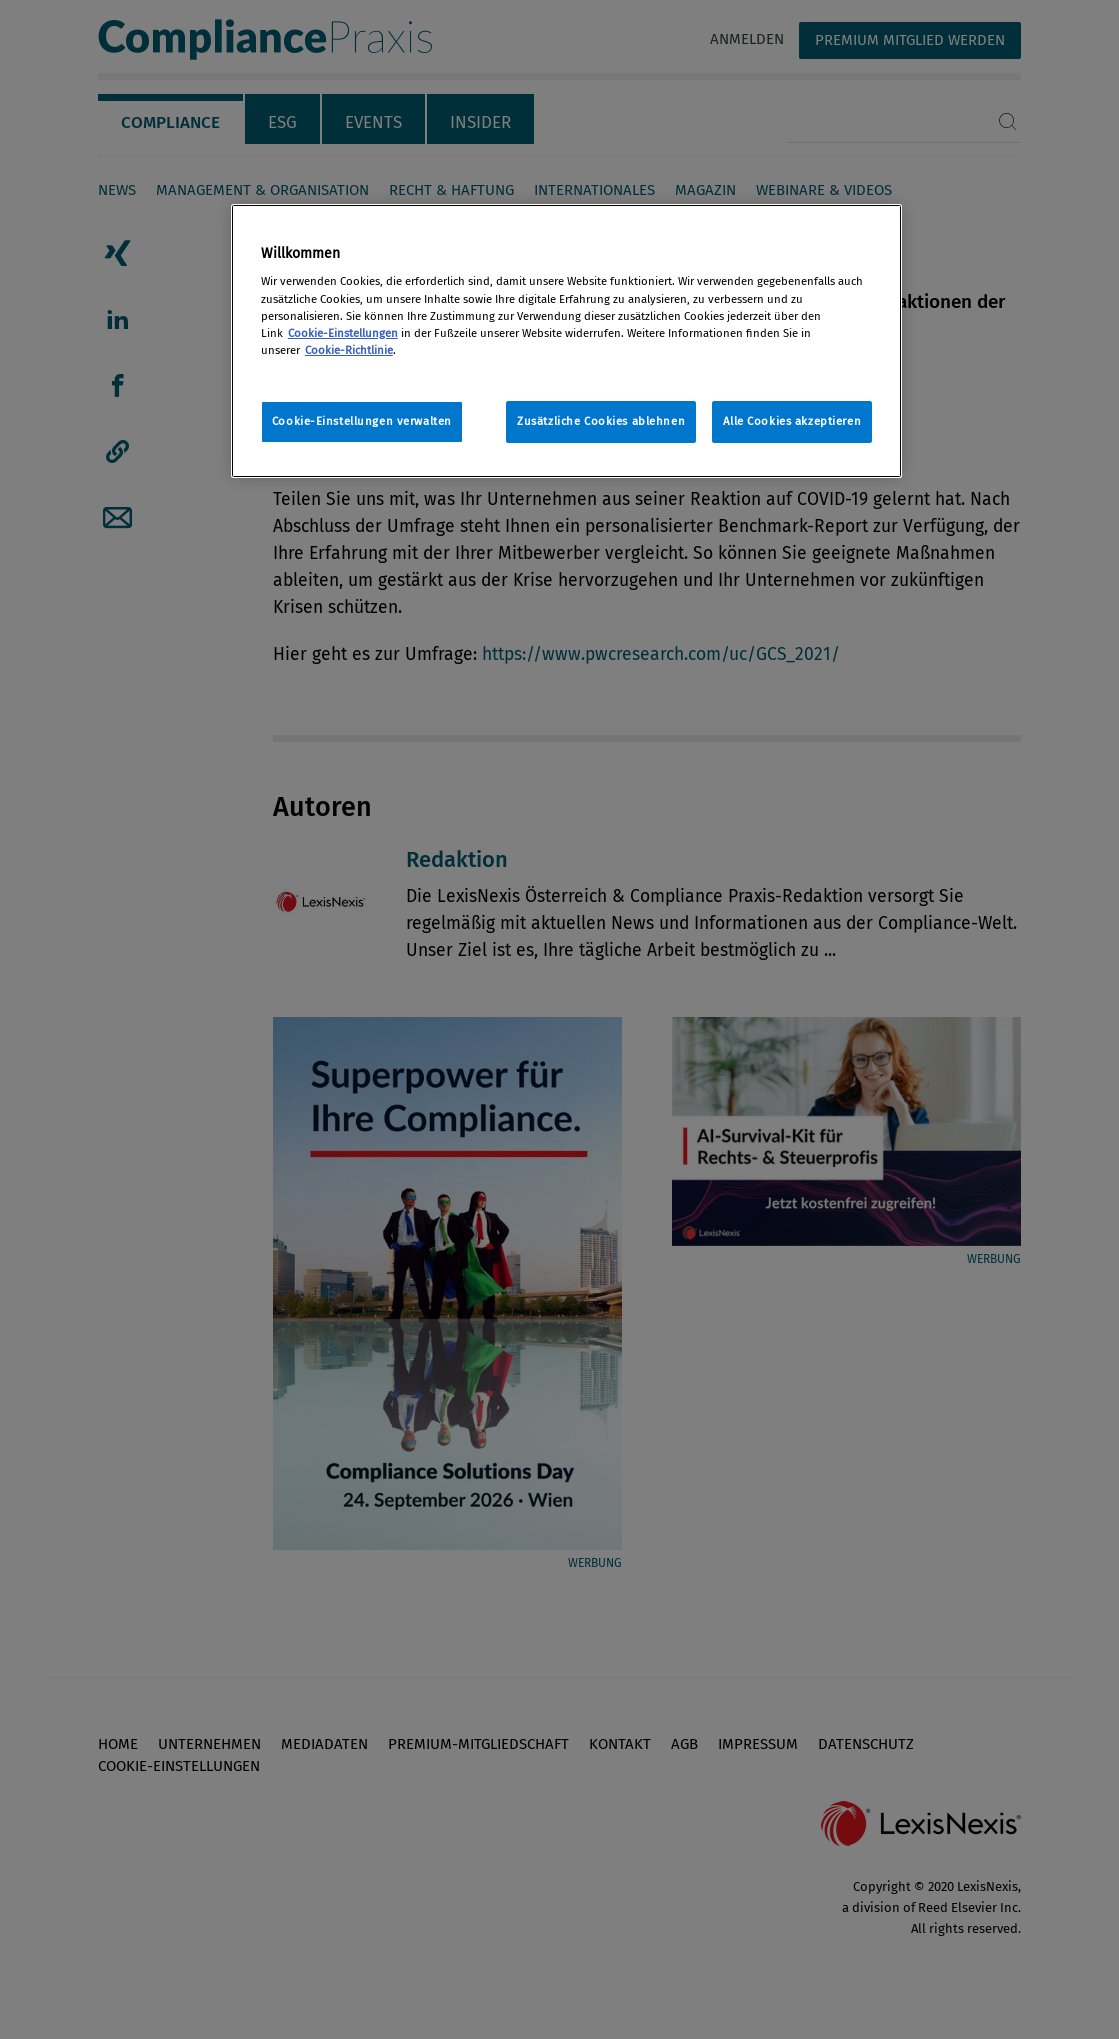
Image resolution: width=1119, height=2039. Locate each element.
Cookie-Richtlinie (349, 350)
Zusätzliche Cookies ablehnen (601, 421)
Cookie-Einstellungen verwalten (362, 421)
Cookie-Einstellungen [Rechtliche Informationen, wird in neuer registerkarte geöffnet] (343, 333)
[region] (566, 341)
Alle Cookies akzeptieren (792, 421)
